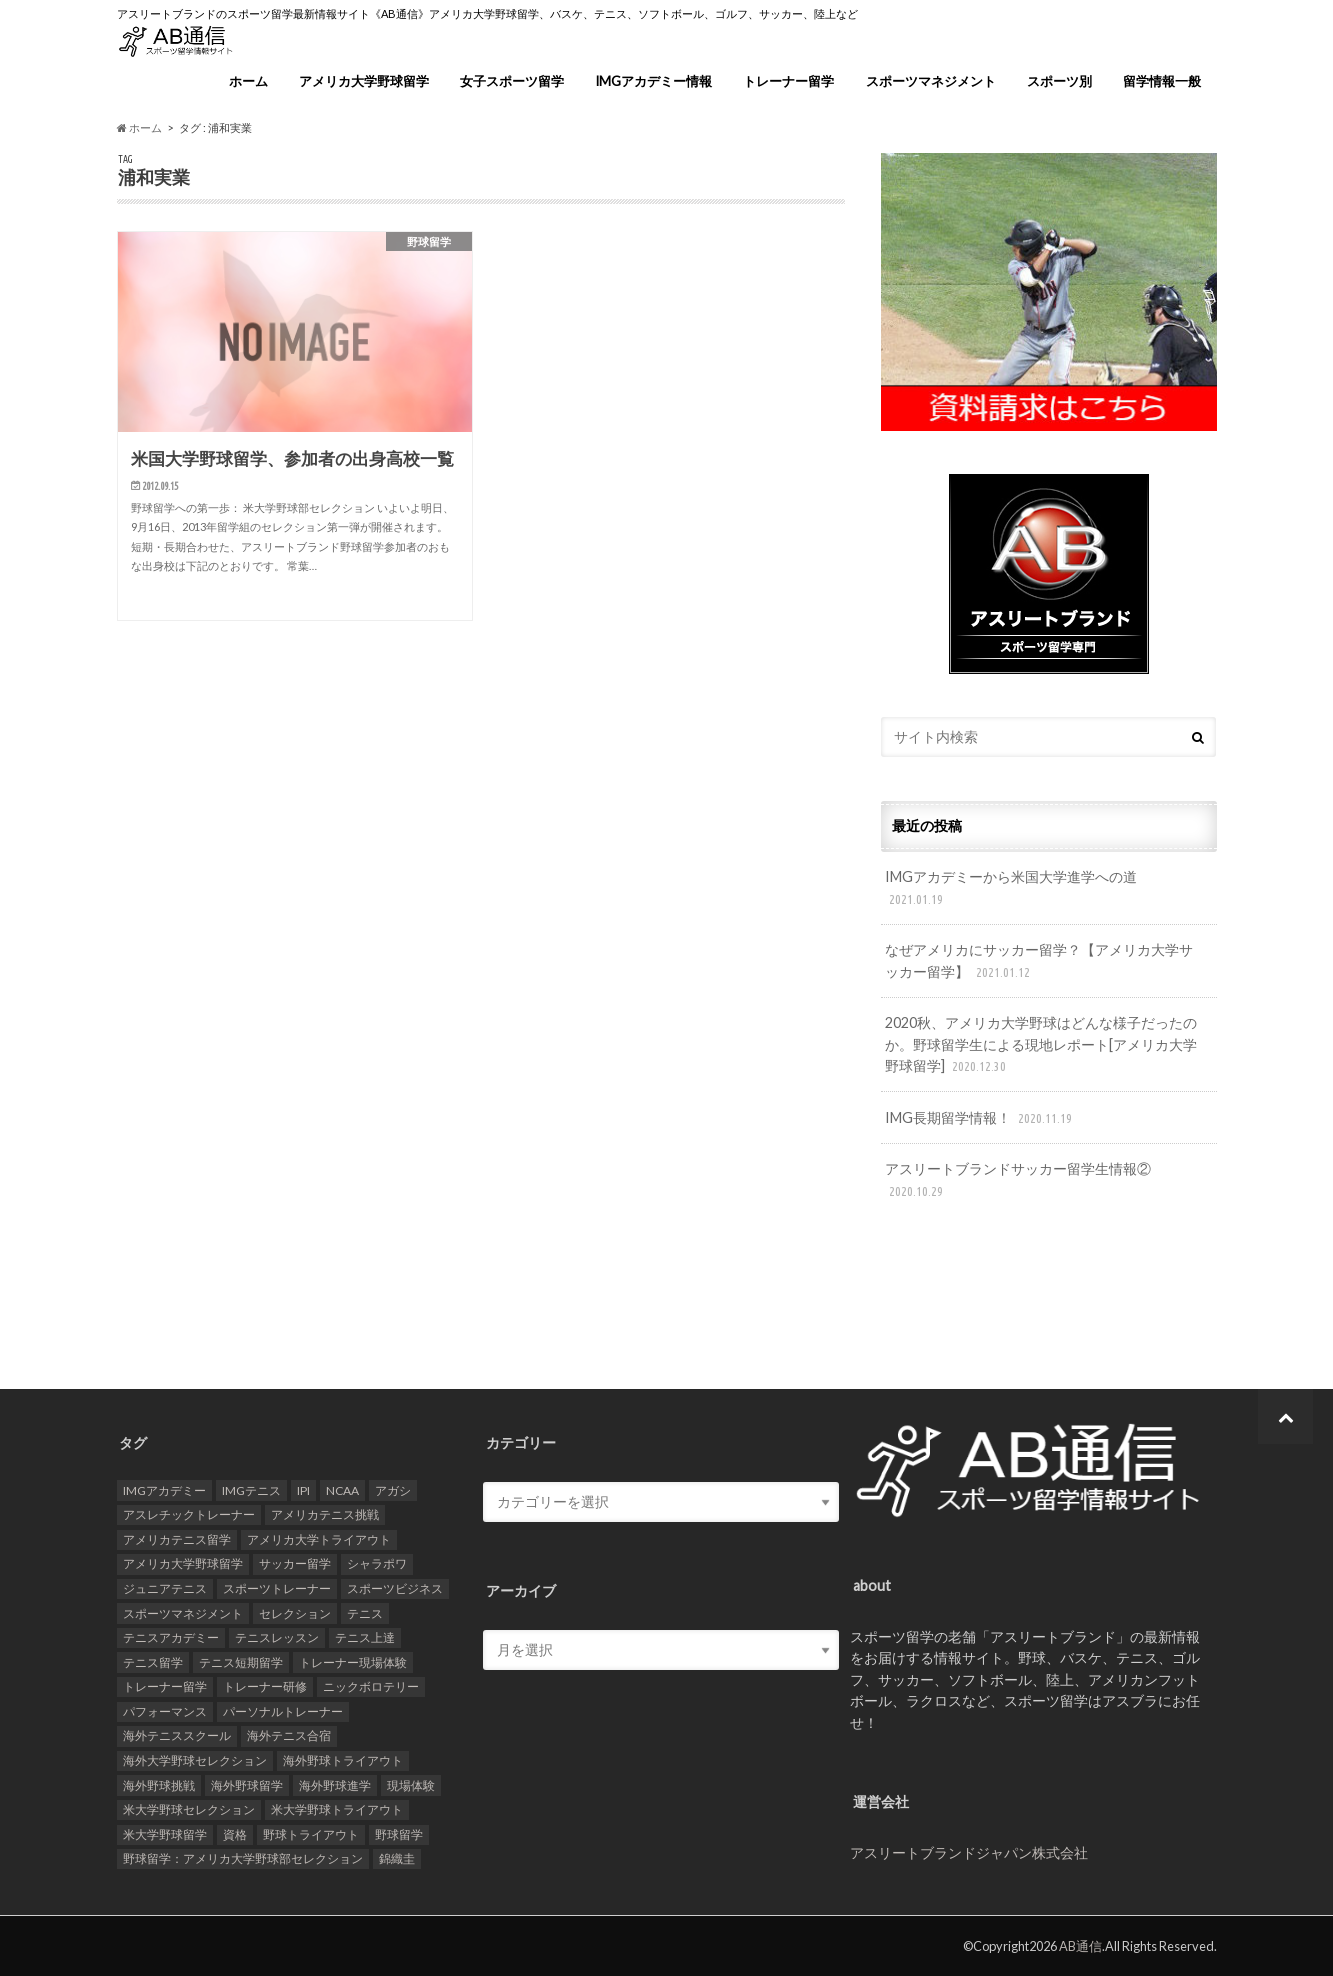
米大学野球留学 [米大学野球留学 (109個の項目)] (165, 1834)
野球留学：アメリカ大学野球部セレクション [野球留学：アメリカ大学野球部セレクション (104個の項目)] (243, 1858)
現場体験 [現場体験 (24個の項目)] (411, 1785)
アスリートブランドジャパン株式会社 (969, 1852)
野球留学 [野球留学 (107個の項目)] (399, 1834)
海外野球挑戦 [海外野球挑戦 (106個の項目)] (159, 1785)
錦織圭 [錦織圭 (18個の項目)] (397, 1858)
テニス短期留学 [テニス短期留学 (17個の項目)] (241, 1662)
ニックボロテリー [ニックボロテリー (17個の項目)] (371, 1686)
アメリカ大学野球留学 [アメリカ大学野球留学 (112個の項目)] (183, 1563)
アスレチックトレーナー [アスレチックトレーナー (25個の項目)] (189, 1514)
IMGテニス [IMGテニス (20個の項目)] (251, 1490)
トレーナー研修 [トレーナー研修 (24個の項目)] (265, 1686)
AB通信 (1080, 1946)
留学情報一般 (1162, 81)
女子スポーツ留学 (512, 81)
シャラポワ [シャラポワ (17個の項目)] (377, 1563)
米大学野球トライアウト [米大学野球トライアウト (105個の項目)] (337, 1809)
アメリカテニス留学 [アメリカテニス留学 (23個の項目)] (177, 1539)
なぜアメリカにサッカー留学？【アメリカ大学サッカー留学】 (1039, 961)
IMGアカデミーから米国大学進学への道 (1011, 888)
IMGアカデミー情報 (653, 81)
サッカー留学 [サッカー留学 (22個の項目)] (295, 1563)
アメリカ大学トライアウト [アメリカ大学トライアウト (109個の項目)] (319, 1539)
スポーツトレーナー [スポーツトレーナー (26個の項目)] (277, 1588)
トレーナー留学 (788, 81)
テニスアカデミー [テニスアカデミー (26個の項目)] (171, 1637)
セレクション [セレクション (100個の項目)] (295, 1613)
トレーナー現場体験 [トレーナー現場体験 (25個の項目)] (353, 1662)
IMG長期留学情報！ (980, 1118)
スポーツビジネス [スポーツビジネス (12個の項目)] (395, 1588)
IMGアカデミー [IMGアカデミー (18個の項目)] (164, 1490)
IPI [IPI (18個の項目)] (303, 1490)
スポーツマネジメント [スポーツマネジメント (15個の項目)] (183, 1613)
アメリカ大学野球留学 (364, 81)
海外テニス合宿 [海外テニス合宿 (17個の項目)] (289, 1735)
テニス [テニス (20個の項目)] (365, 1613)
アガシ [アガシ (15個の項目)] (393, 1490)
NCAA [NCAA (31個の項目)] (342, 1490)
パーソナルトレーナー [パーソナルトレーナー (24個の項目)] (283, 1711)
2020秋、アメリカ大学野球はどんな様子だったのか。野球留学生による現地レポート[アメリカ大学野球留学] (1041, 1045)
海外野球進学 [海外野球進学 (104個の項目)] (335, 1785)
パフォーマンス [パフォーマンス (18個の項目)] (165, 1711)
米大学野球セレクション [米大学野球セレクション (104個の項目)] (189, 1809)
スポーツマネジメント (931, 81)
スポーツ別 (1059, 81)
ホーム (248, 81)
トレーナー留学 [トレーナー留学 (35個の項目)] (165, 1686)
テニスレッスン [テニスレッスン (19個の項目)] (277, 1637)
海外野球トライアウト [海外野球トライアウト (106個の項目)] (343, 1760)
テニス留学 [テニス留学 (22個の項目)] (153, 1662)
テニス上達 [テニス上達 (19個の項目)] (365, 1637)
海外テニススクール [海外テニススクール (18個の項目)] (177, 1735)
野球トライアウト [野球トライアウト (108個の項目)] (311, 1834)
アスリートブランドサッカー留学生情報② (1018, 1180)
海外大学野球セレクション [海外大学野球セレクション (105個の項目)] (195, 1760)
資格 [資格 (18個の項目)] (235, 1834)
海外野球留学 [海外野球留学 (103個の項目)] (247, 1785)
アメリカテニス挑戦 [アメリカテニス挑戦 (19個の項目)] (325, 1514)
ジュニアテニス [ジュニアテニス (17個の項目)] (165, 1588)
